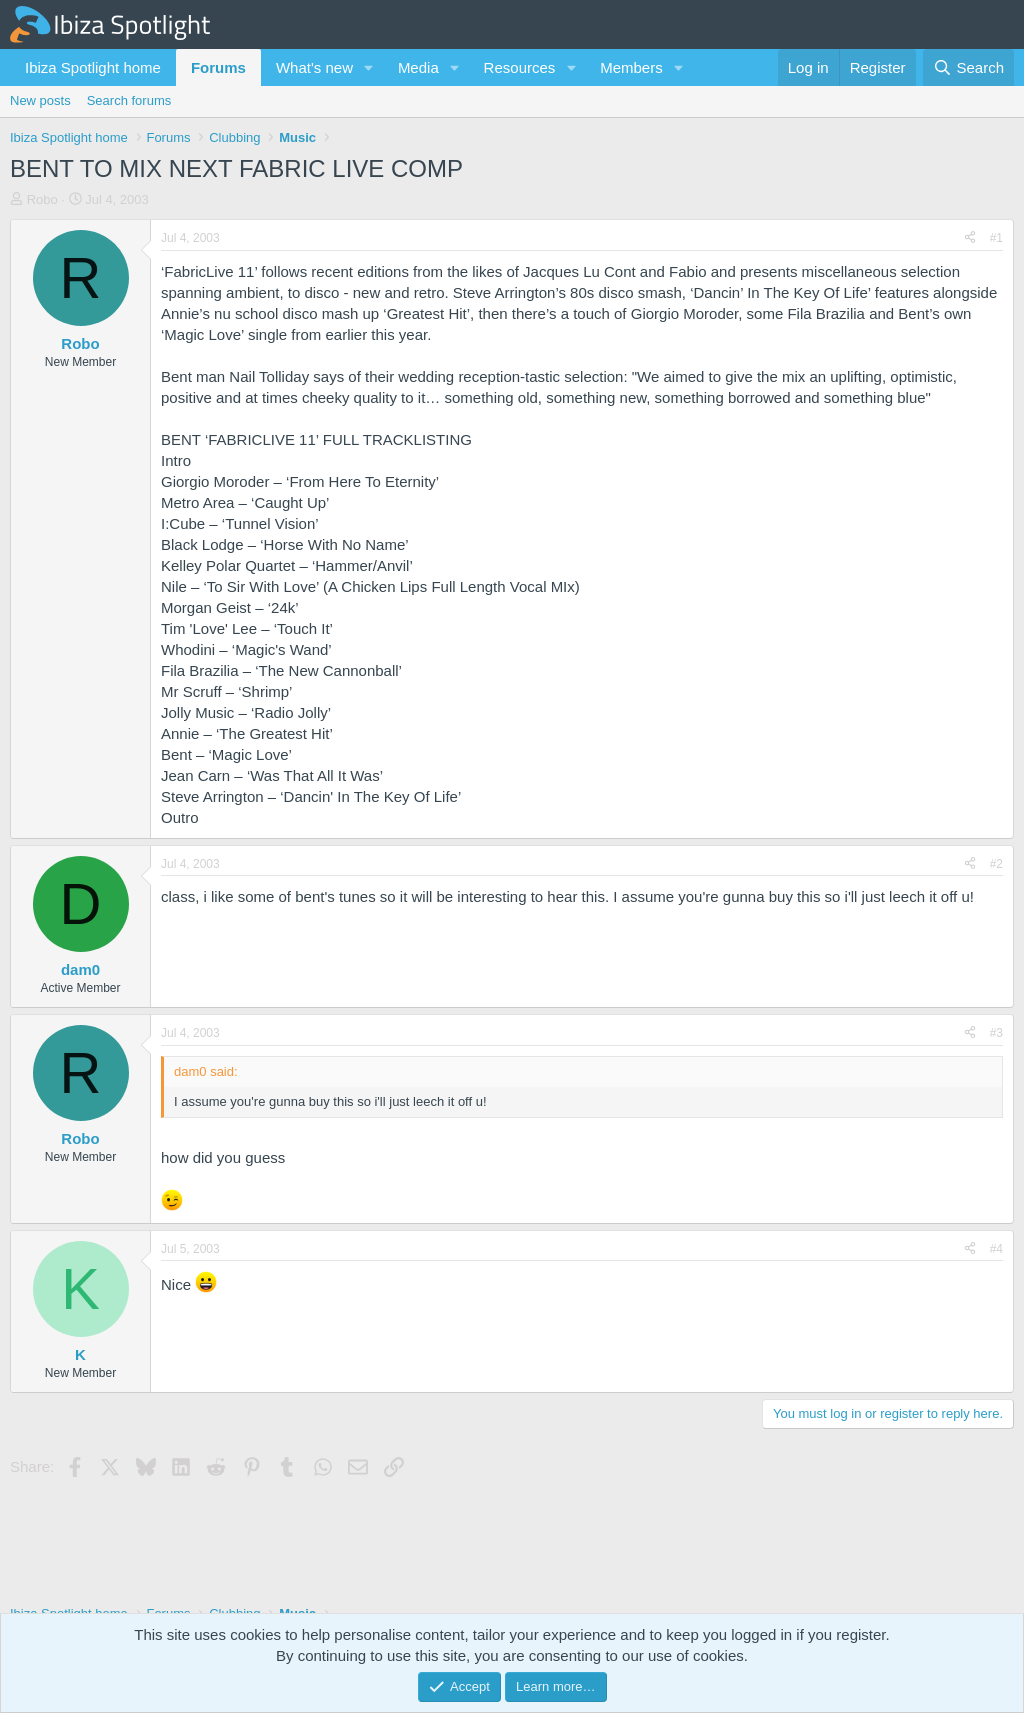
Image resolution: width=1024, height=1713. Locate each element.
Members (631, 67)
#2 (996, 864)
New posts (40, 100)
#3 (996, 1033)
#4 (996, 1249)
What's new (314, 67)
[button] (369, 67)
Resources (520, 67)
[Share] (970, 238)
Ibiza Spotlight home (93, 67)
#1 (996, 238)
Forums (218, 67)
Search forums (129, 100)
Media (418, 67)
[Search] (968, 67)
